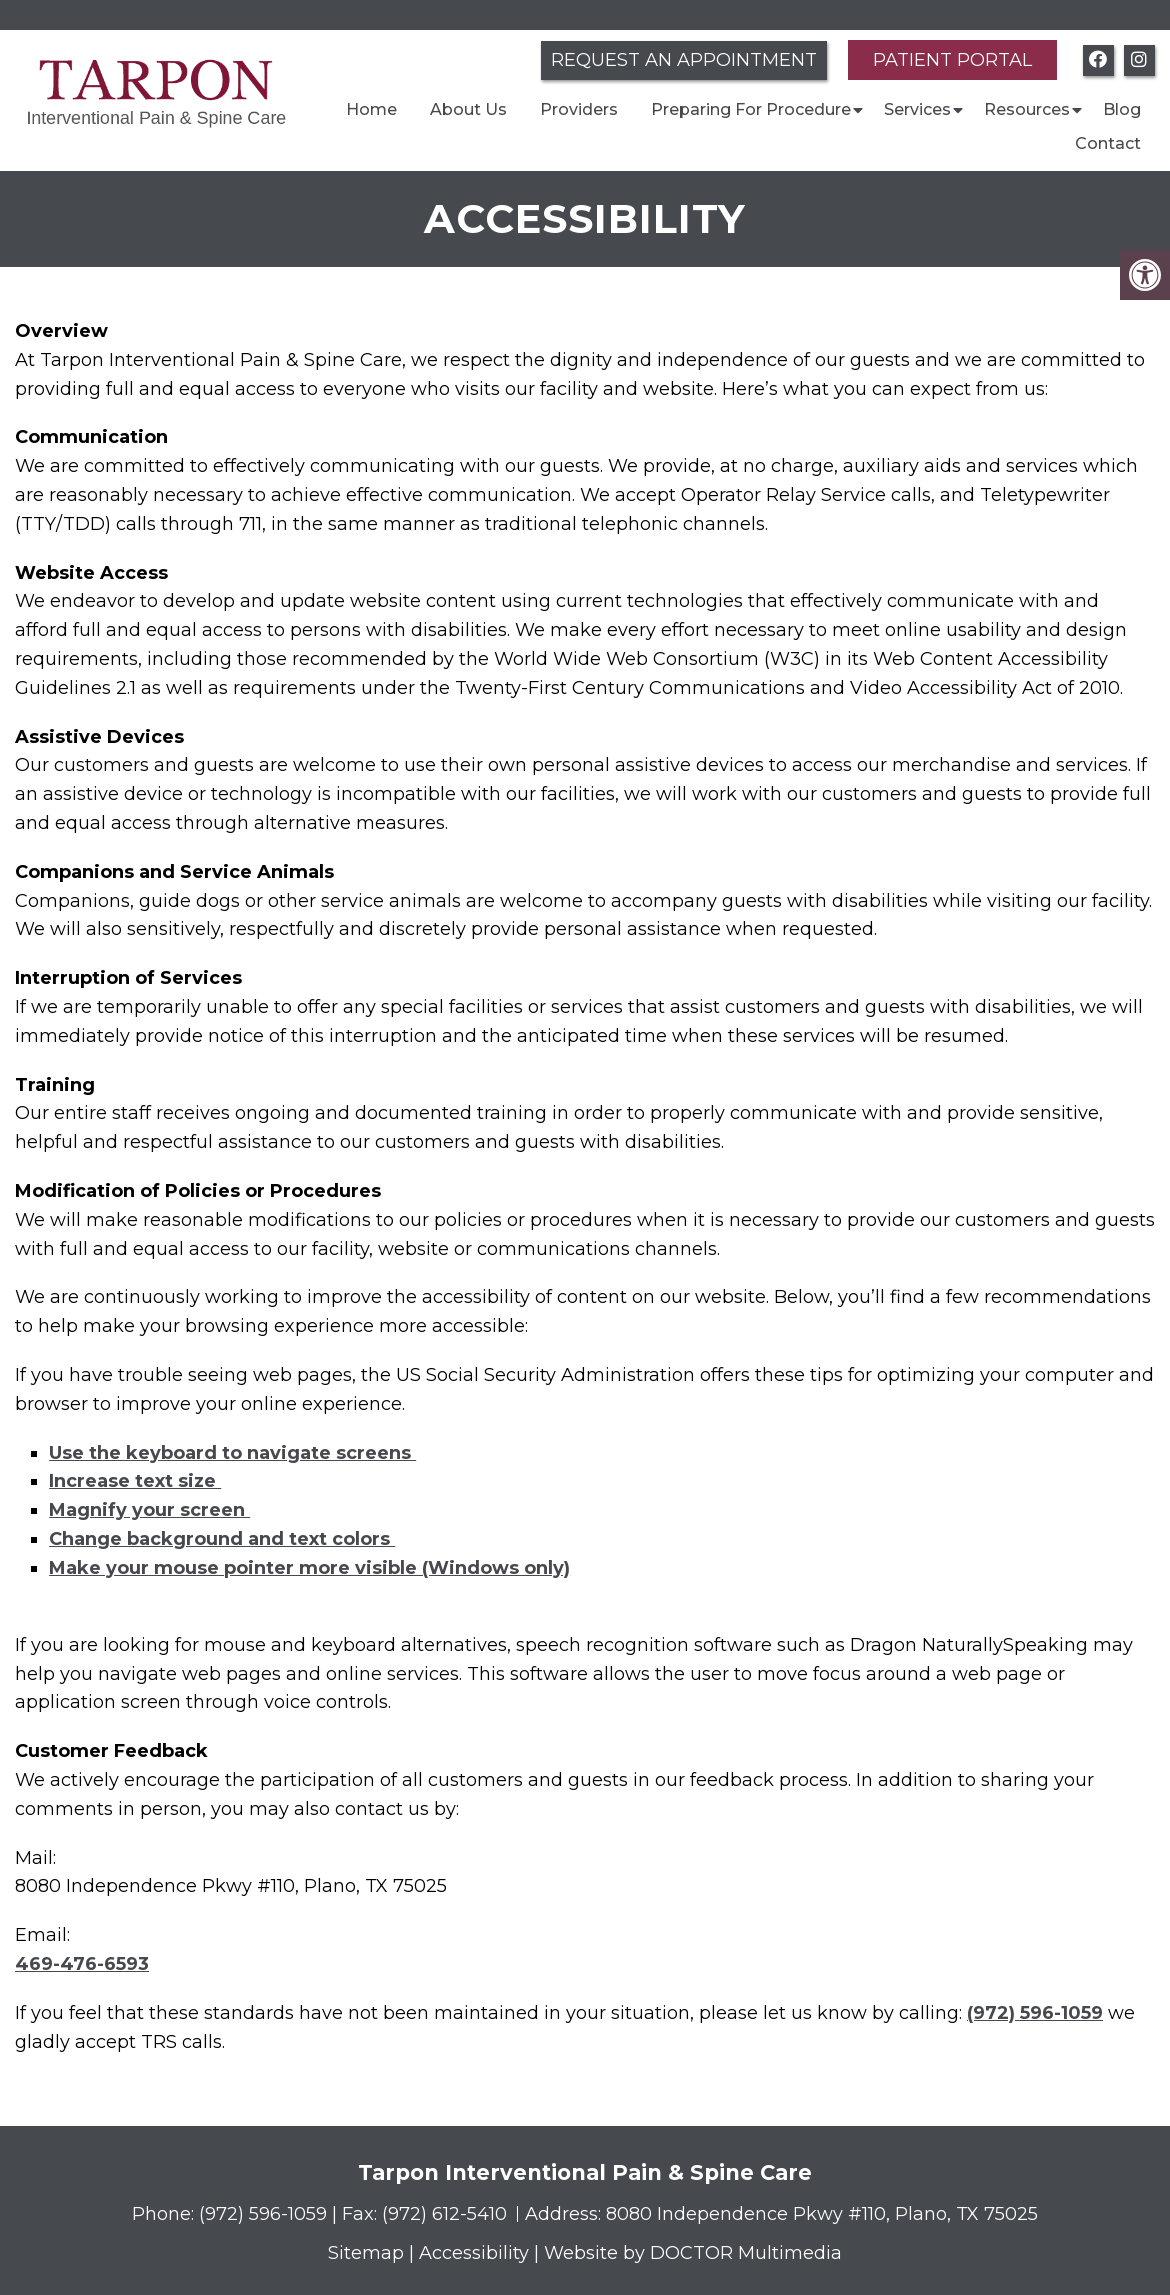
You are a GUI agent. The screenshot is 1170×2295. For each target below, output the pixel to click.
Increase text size (135, 1481)
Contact (1108, 143)
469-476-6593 (82, 1964)
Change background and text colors (222, 1539)
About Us (468, 109)
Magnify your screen (149, 1510)
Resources (1027, 109)
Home (371, 109)
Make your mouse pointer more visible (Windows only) (309, 1568)
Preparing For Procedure (751, 109)
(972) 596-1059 (1035, 2013)
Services (917, 109)
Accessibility (474, 2253)
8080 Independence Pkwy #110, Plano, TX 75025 (822, 2214)
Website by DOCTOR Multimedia (693, 2253)
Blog (1122, 109)
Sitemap (366, 2253)
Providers (579, 109)
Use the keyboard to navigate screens (232, 1453)
